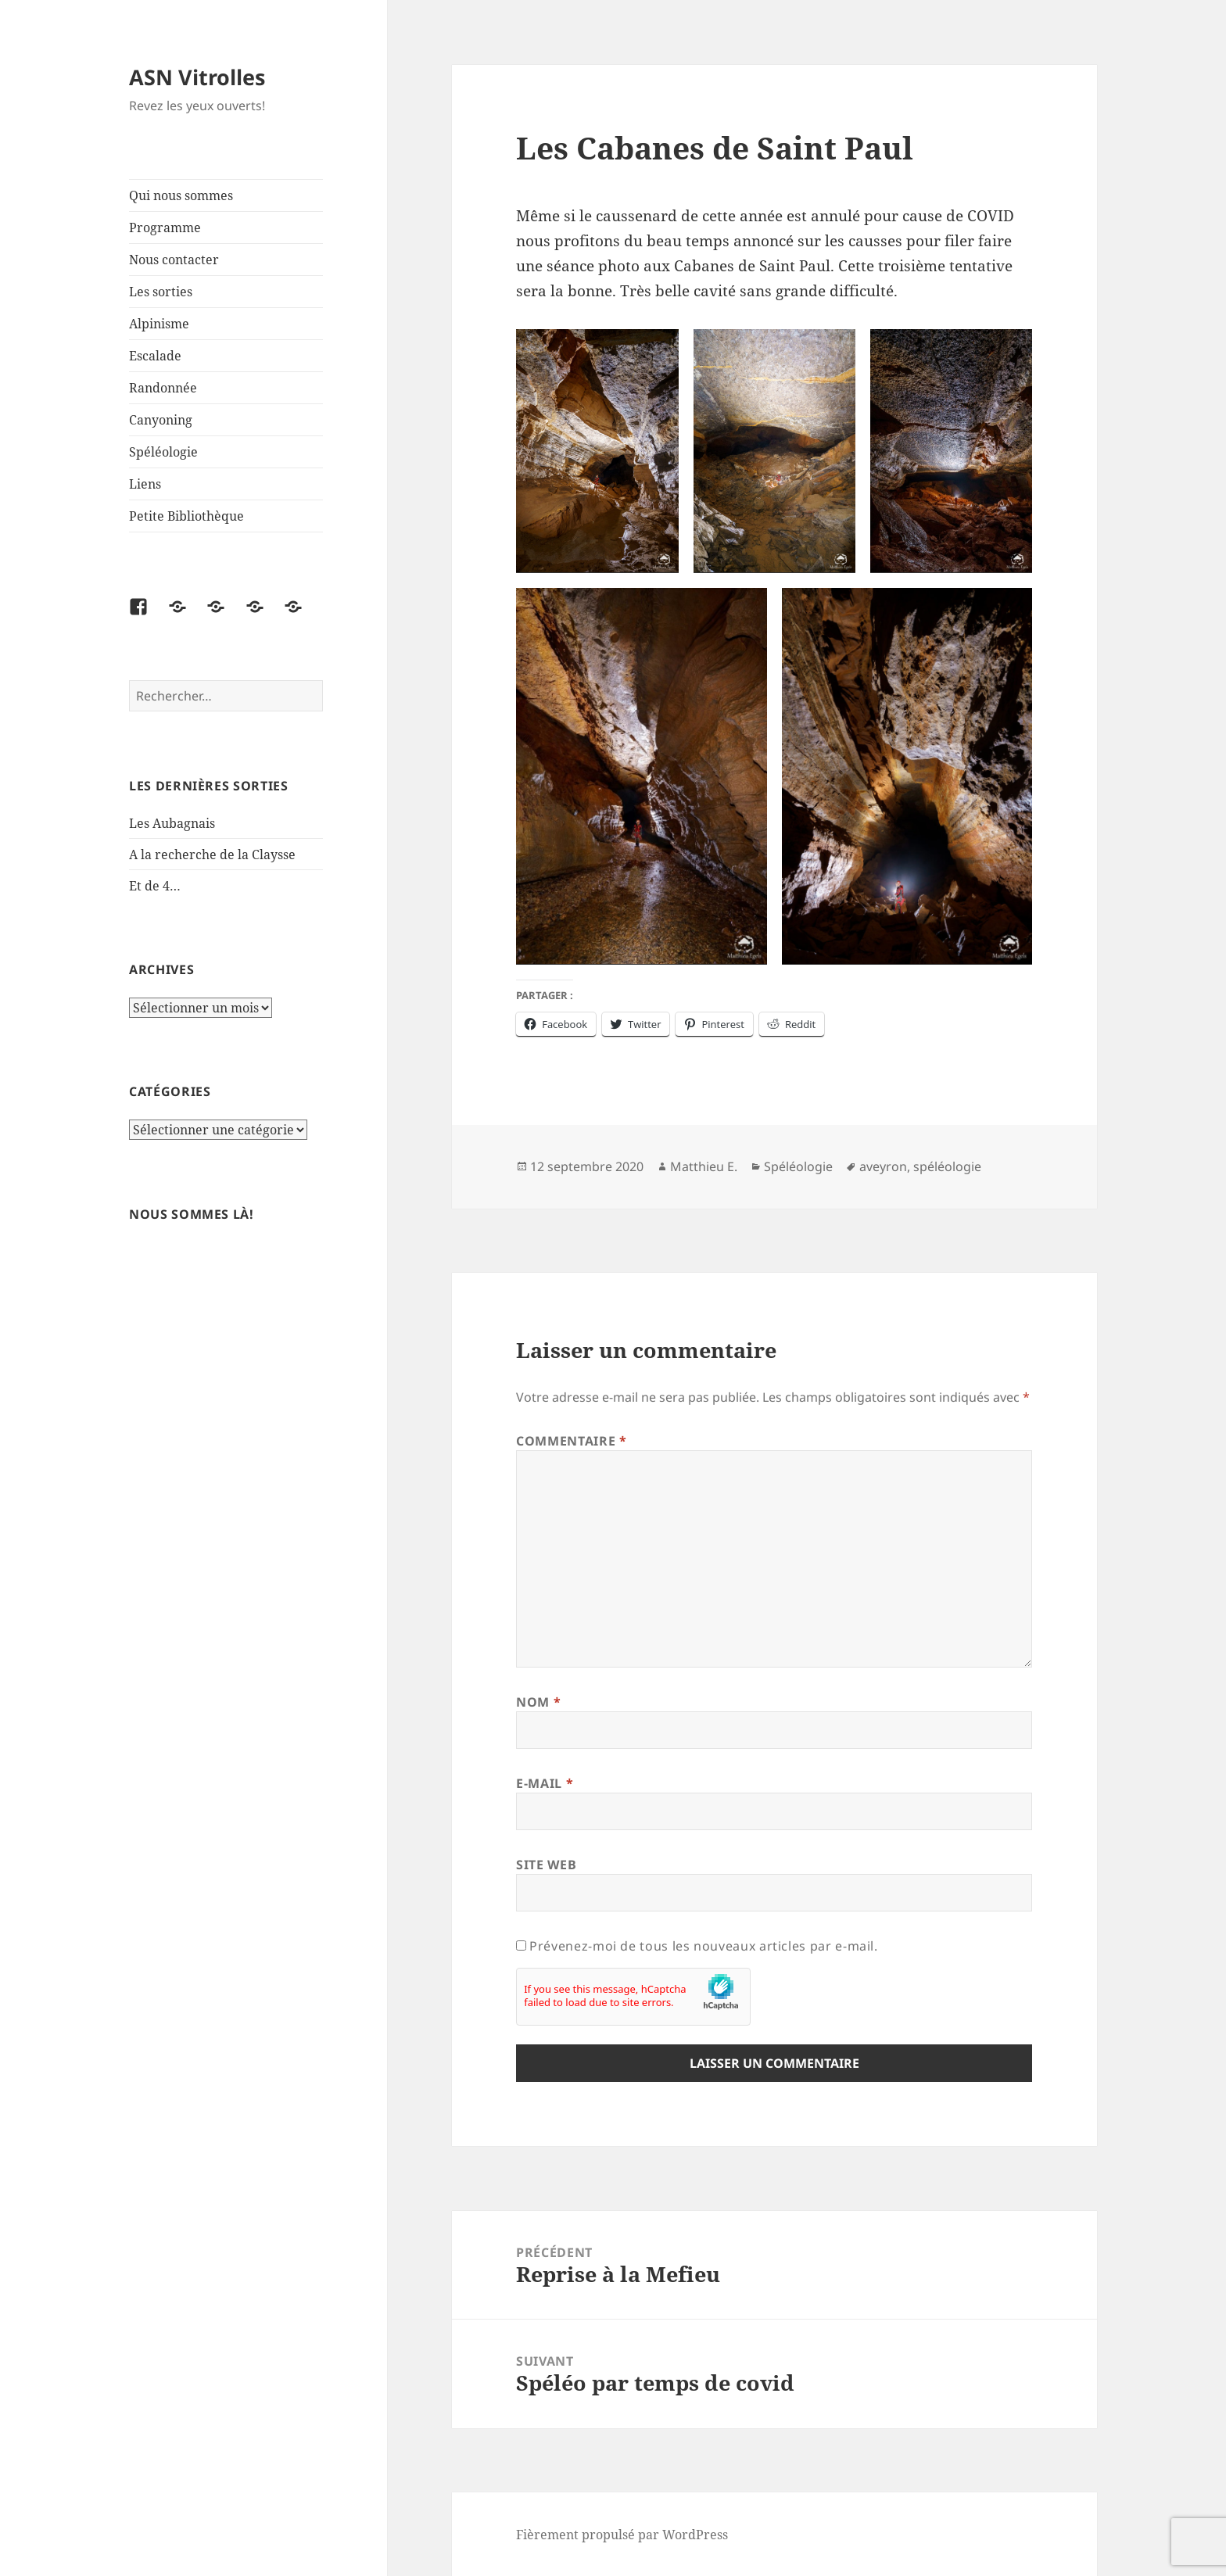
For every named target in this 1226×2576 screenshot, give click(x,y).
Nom (538, 1702)
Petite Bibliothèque (186, 516)
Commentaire (571, 1440)
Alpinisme (159, 323)
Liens (145, 484)
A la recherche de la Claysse (214, 854)
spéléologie (947, 1166)
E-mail (544, 1783)
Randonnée (163, 387)
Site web (546, 1864)
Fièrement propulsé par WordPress (622, 2534)
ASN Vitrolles (197, 77)
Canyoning (160, 419)
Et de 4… (155, 885)
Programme (165, 227)
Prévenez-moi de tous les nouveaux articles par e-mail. (703, 1945)
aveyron (883, 1166)
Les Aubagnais (172, 823)
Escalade (155, 355)
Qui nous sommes (181, 195)
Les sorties (160, 291)
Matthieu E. (703, 1166)
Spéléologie (163, 451)
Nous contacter (174, 259)
